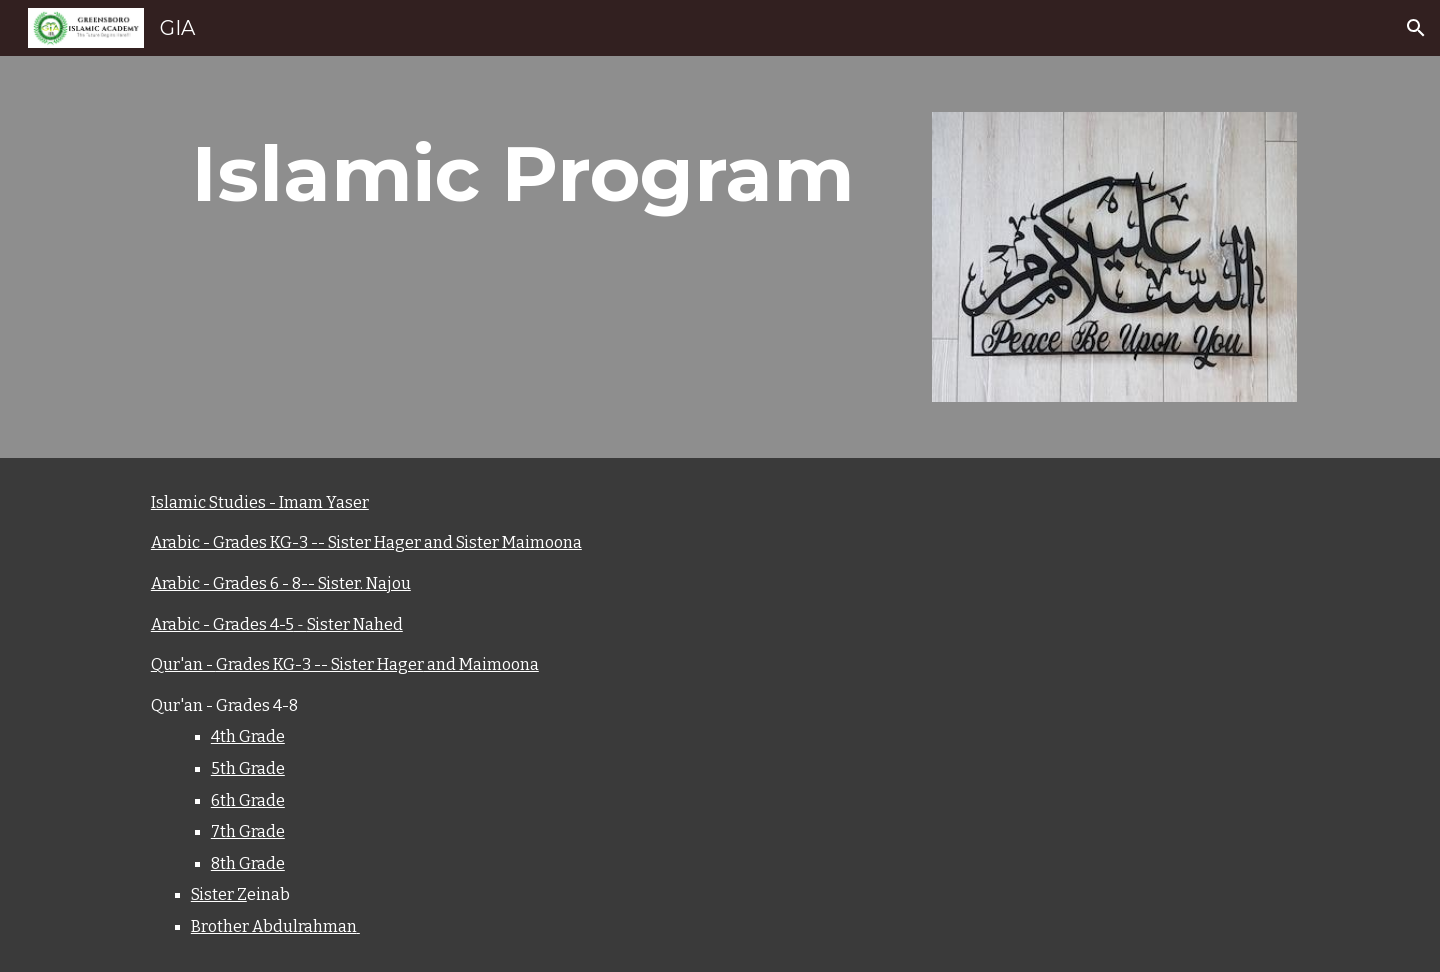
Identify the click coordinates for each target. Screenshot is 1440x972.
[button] (1416, 28)
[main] (523, 174)
